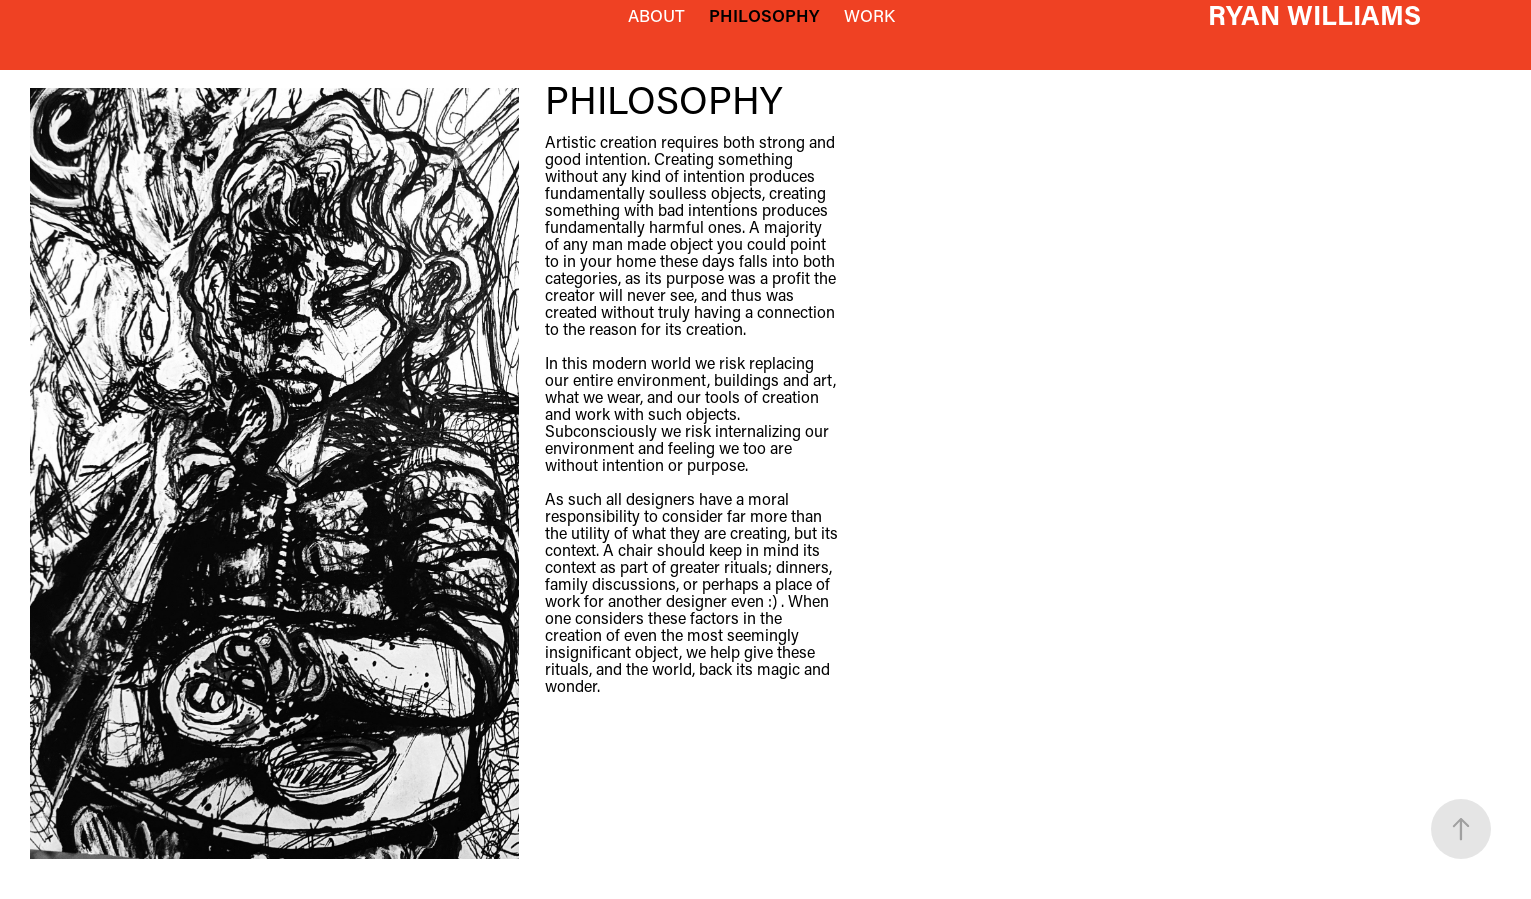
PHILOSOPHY (764, 15)
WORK (869, 15)
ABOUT (656, 15)
